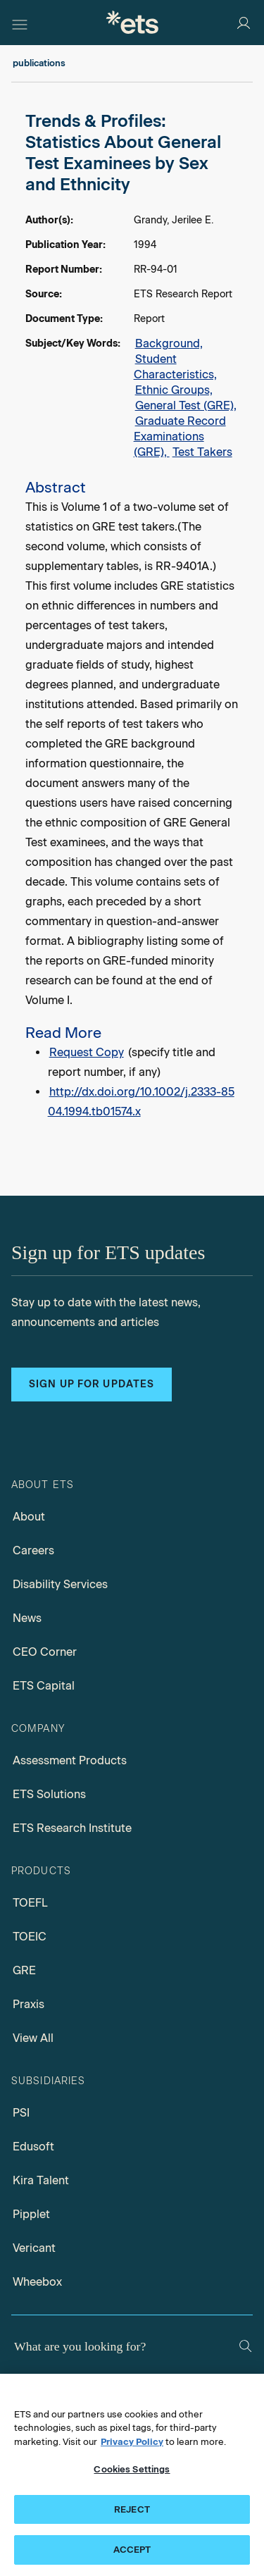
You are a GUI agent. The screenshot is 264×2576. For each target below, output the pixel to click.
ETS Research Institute (72, 1828)
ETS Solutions (49, 1794)
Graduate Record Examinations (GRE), (180, 436)
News (27, 1618)
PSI (21, 2112)
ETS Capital (44, 1685)
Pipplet (31, 2214)
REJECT (132, 2509)
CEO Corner (45, 1652)
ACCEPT (132, 2549)
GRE (24, 1970)
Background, (169, 343)
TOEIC (29, 1936)
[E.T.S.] (132, 22)
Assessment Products (70, 1760)
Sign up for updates (91, 1384)
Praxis (28, 2004)
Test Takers (202, 452)
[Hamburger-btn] (19, 22)
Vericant (34, 2248)
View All (33, 2038)
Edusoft (33, 2146)
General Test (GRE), (186, 405)
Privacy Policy (132, 2441)
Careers (33, 1550)
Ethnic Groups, (174, 390)
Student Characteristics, (175, 366)
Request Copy (86, 1052)
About (29, 1516)
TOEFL (30, 1902)
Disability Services (60, 1584)
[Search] (245, 2346)
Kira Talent (41, 2180)
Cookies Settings (132, 2469)
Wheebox (37, 2282)
